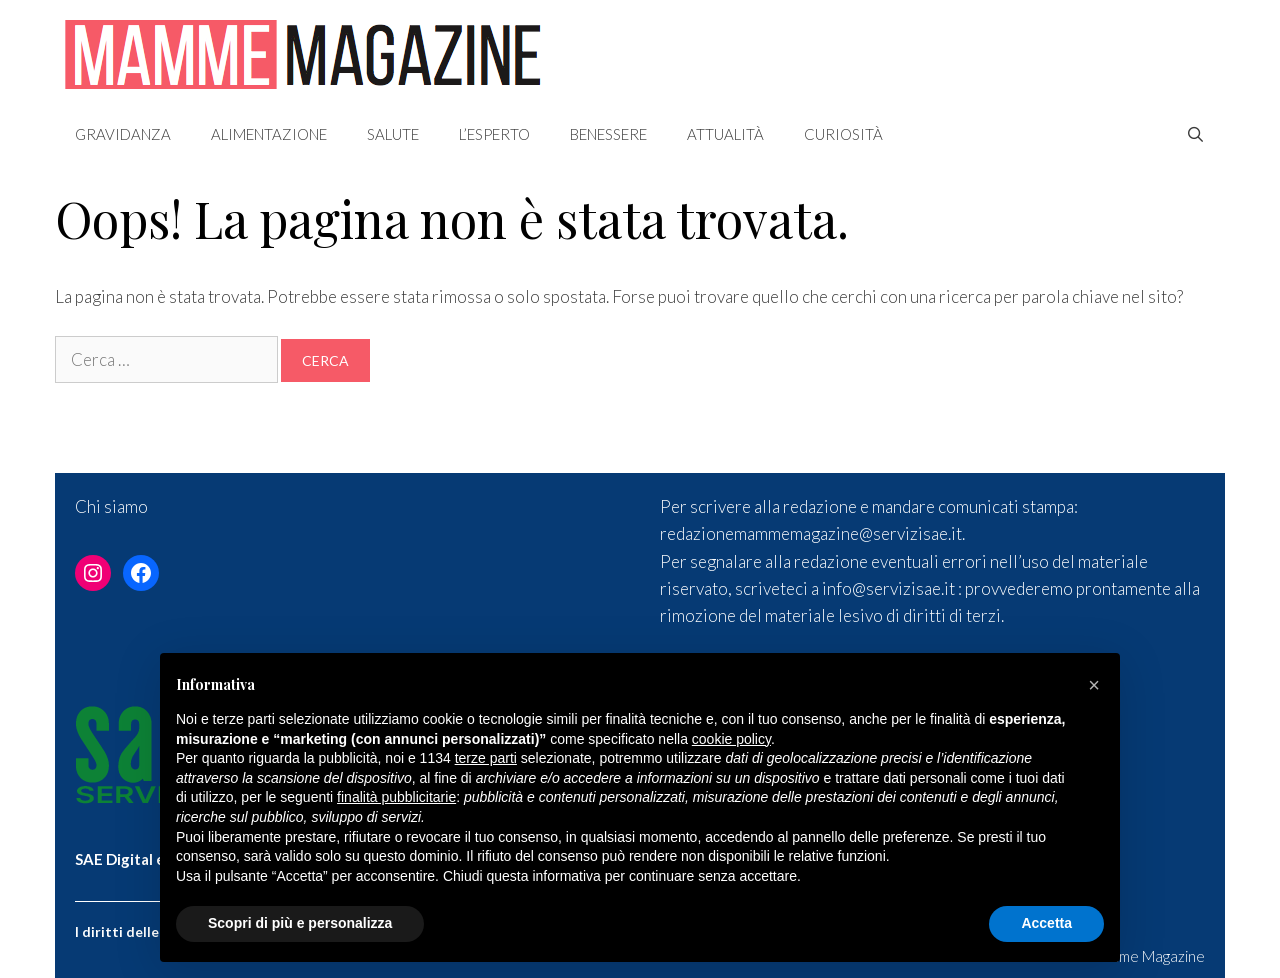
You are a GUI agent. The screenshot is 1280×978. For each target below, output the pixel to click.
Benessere (608, 134)
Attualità (725, 134)
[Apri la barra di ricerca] (1195, 134)
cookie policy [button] (731, 739)
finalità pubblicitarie (396, 797)
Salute (393, 134)
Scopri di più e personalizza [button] (300, 923)
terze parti (486, 758)
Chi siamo (111, 506)
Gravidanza (123, 134)
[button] (1094, 685)
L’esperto (494, 134)
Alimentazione (269, 134)
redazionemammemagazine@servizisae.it (811, 533)
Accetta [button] (1046, 923)
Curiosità (843, 134)
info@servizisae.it (888, 588)
